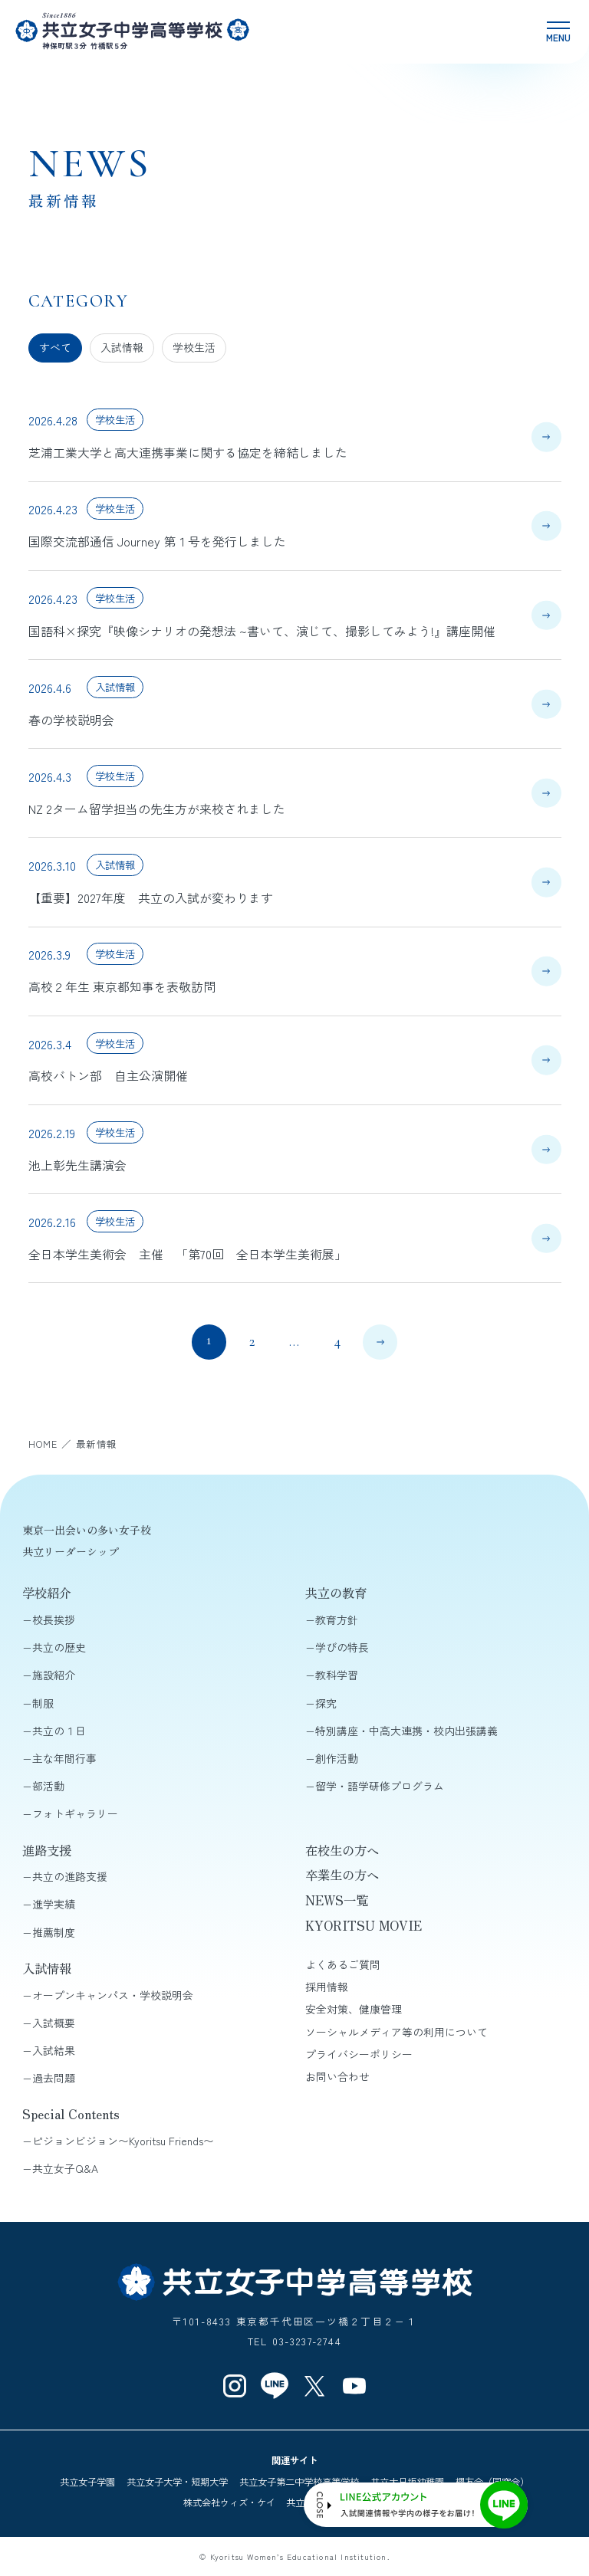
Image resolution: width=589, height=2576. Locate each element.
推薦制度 (53, 1932)
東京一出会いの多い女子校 (86, 1529)
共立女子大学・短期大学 (177, 2482)
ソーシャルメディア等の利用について (396, 2031)
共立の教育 (336, 1592)
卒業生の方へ (342, 1875)
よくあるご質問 (342, 1964)
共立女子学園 (87, 2482)
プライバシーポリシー (359, 2054)
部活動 (48, 1785)
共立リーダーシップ (70, 1551)
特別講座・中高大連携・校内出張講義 (406, 1730)
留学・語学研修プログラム (379, 1785)
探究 (326, 1703)
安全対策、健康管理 (353, 2008)
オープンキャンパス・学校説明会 (112, 1995)
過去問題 (53, 2077)
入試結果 (53, 2050)
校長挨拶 (53, 1619)
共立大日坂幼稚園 (407, 2482)
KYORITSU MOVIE (363, 1925)
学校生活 (194, 347)
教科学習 (336, 1674)
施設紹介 (53, 1674)
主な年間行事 (64, 1758)
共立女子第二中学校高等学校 (299, 2482)
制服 (43, 1703)
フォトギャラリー (75, 1813)
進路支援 (46, 1850)
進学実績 (53, 1903)
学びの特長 (342, 1647)
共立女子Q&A (65, 2168)
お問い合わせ (337, 2076)
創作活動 (336, 1758)
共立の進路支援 (69, 1876)
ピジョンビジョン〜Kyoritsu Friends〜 (123, 2140)
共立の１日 (59, 1730)
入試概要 (53, 2022)
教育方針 (336, 1619)
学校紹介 (46, 1592)
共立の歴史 (59, 1647)
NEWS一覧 (336, 1900)
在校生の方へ (342, 1850)
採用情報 (326, 1986)
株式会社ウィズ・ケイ (229, 2502)
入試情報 (121, 347)
